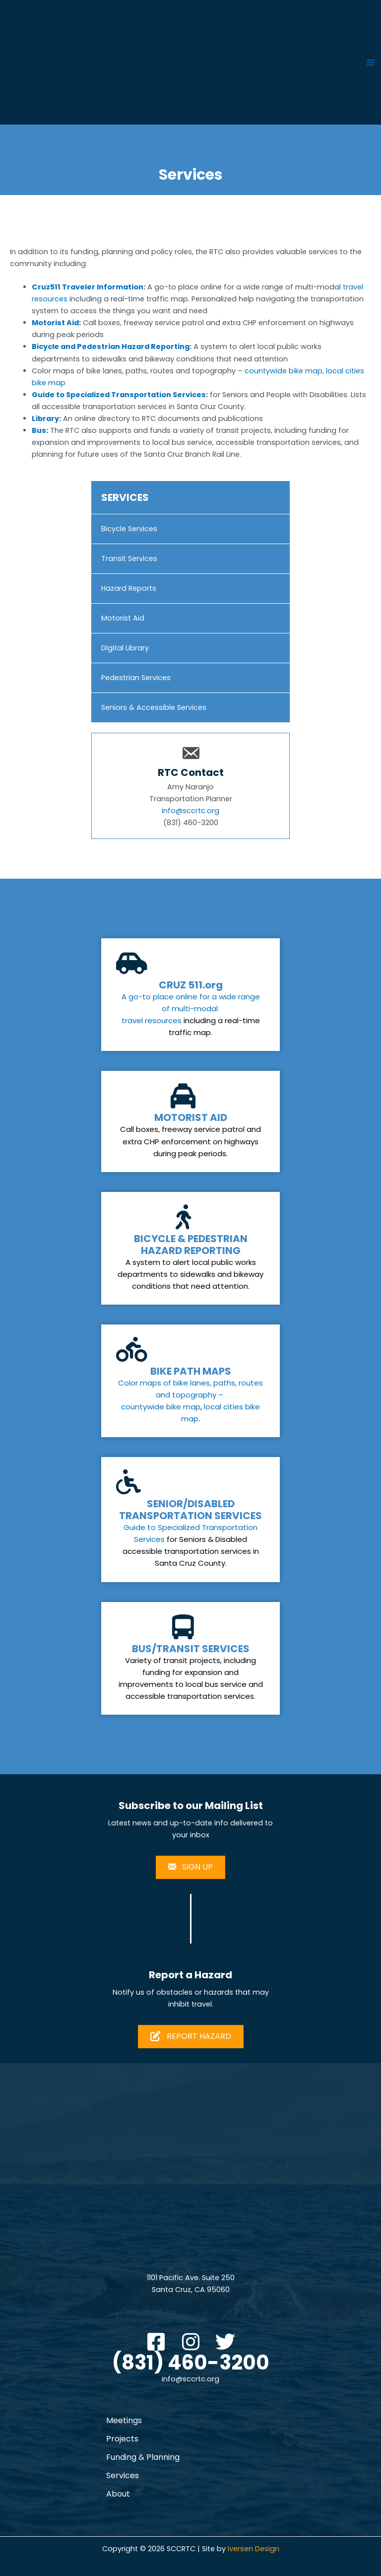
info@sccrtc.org (190, 811)
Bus (39, 430)
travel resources (152, 1020)
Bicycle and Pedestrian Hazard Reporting (111, 346)
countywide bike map (283, 371)
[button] (156, 2342)
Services (122, 2475)
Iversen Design (253, 2549)
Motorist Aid (55, 323)
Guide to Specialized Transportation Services (119, 395)
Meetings (124, 2420)
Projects (122, 2438)
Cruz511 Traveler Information (87, 287)
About (118, 2494)
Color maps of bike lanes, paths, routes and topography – (190, 1389)
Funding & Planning (143, 2457)
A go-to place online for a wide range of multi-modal (191, 1002)
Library (45, 418)
